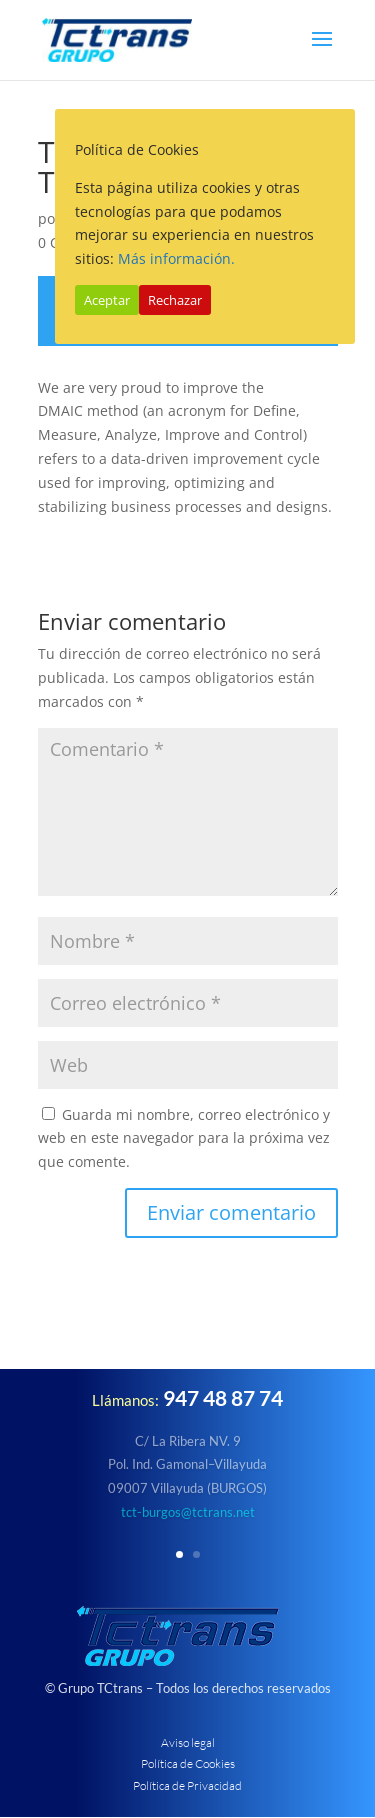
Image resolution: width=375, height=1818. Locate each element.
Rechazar (175, 300)
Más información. (176, 258)
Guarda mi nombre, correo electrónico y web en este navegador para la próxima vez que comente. (184, 1138)
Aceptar (107, 300)
